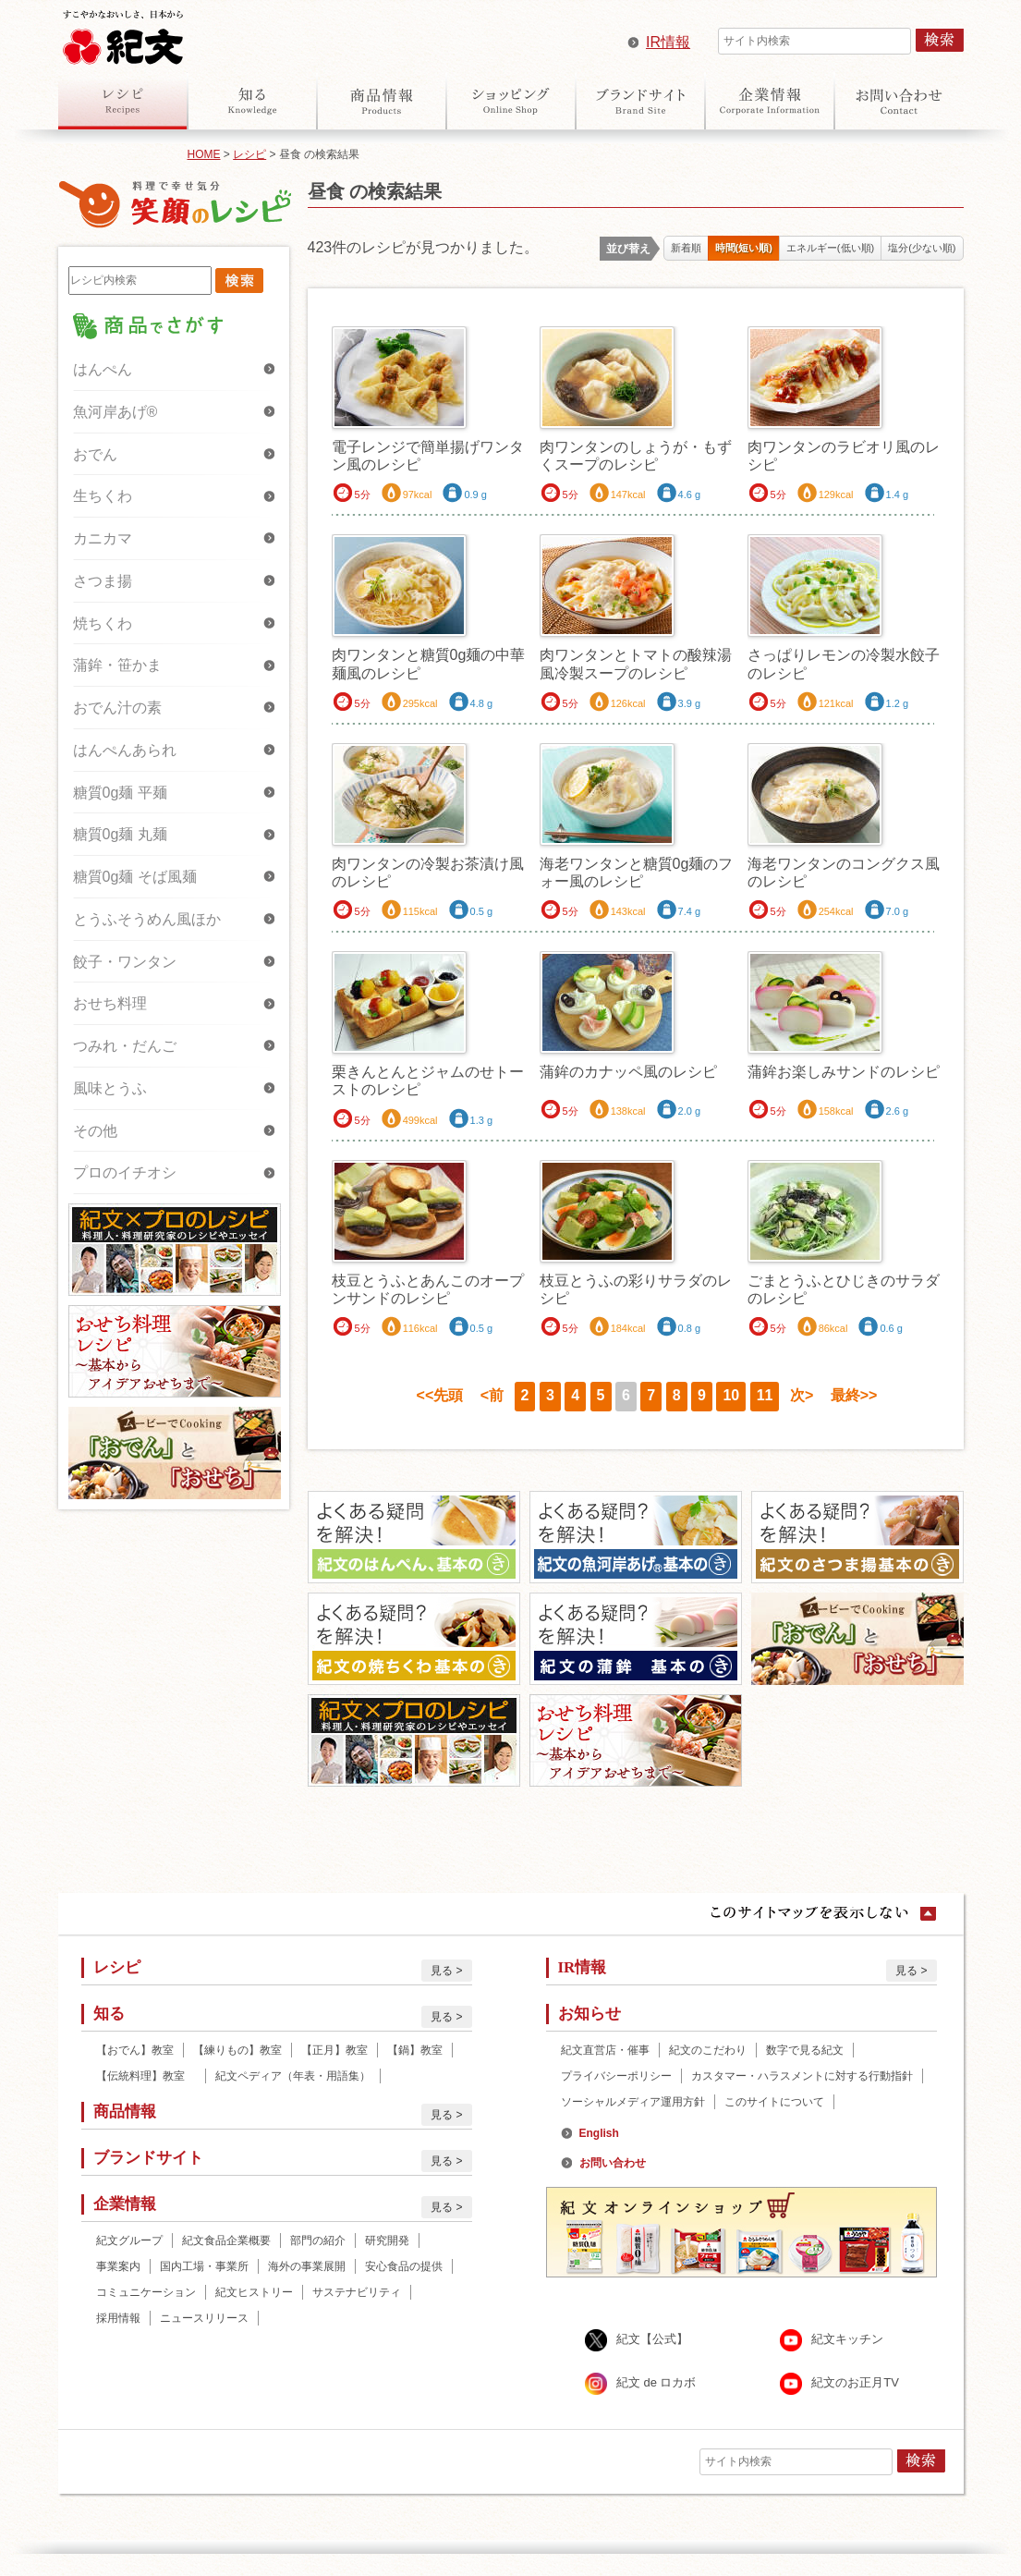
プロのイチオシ (124, 1172)
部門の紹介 (318, 2240)
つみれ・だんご (124, 1046)
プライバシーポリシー (616, 2075)
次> (801, 1395)
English (599, 2133)
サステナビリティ (356, 2292)
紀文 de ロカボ (656, 2383)
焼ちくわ (102, 623)
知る (252, 100)
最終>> (854, 1395)
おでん (95, 454)
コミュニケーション (146, 2292)
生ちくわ (102, 496)
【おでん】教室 (135, 2050)
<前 (492, 1395)
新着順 (686, 247)
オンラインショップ (511, 100)
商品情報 (381, 100)
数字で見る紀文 (805, 2050)
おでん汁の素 (117, 707)
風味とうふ (110, 1088)
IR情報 (668, 42)
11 (765, 1395)
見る (442, 1970)
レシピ (123, 100)
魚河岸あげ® (115, 412)
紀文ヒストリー (254, 2292)
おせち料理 (110, 1003)
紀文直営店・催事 (605, 2050)
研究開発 (387, 2240)
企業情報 (769, 100)
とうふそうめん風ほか (147, 919)
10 (731, 1395)
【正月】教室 (334, 2050)
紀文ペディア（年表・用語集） (293, 2075)
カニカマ (102, 538)
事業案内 (118, 2266)
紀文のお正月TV (855, 2383)
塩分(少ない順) (921, 247)
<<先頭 (440, 1395)
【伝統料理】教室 (146, 2075)
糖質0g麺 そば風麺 (135, 877)
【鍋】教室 (415, 2050)
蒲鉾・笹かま (117, 665)
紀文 (123, 33)
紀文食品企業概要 (226, 2240)
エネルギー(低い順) (830, 247)
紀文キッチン (847, 2340)
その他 (95, 1131)
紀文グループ (129, 2240)
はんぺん (102, 369)
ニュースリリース (204, 2318)
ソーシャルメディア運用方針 (633, 2101)
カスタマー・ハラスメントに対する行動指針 (802, 2075)
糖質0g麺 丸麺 (120, 834)
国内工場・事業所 (204, 2266)
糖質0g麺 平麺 (120, 792)
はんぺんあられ (124, 750)
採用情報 (118, 2318)
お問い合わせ (899, 100)
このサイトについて (774, 2101)
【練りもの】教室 (237, 2050)
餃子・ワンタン (124, 962)
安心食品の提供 (404, 2266)
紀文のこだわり (708, 2050)
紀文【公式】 (652, 2340)
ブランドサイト (640, 100)
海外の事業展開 (307, 2266)
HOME (204, 154)
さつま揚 (102, 581)
